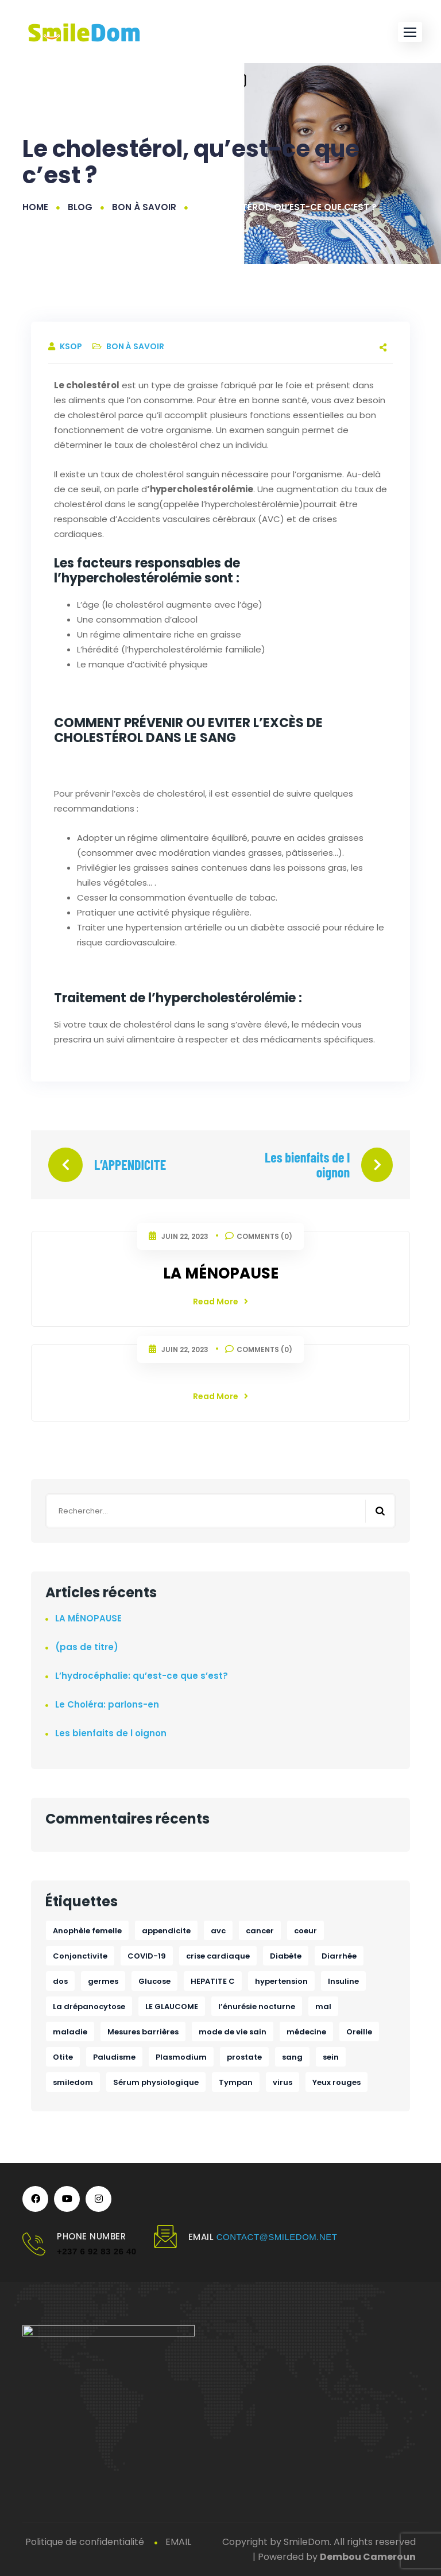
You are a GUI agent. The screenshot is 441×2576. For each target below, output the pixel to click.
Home (35, 207)
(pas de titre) (86, 1647)
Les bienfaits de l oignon (307, 1164)
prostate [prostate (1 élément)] (244, 2057)
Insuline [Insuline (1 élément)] (343, 1981)
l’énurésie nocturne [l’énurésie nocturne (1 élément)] (256, 2006)
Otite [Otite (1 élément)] (63, 2057)
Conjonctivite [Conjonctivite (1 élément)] (80, 1956)
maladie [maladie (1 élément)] (70, 2031)
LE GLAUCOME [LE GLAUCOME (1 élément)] (171, 2006)
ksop (72, 346)
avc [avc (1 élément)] (218, 1930)
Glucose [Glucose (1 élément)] (154, 1981)
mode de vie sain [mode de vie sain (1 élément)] (232, 2031)
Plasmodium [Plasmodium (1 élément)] (181, 2057)
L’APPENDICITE (130, 1164)
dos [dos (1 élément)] (60, 1981)
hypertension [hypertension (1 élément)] (281, 1981)
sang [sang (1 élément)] (292, 2057)
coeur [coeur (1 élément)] (305, 1930)
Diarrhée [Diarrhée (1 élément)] (339, 1956)
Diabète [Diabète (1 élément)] (285, 1956)
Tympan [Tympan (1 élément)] (236, 2082)
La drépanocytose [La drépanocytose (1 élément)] (89, 2006)
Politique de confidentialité (84, 2541)
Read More (220, 1301)
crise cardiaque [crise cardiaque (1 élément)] (218, 1956)
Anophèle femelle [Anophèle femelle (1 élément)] (87, 1930)
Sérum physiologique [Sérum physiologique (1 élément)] (156, 2082)
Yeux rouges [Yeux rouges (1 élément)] (336, 2082)
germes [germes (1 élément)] (103, 1981)
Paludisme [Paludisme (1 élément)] (114, 2057)
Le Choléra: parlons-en (107, 1704)
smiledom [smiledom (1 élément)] (73, 2082)
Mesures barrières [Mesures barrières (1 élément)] (143, 2031)
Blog (80, 207)
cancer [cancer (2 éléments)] (260, 1930)
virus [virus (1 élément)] (282, 2082)
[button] (410, 32)
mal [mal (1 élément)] (323, 2006)
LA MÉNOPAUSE (220, 1273)
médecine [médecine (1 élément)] (306, 2031)
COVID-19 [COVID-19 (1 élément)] (146, 1956)
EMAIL (178, 2541)
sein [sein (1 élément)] (331, 2057)
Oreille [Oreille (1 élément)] (359, 2031)
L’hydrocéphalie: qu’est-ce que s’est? (141, 1676)
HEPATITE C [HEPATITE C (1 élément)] (213, 1981)
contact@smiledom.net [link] (277, 2237)
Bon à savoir (144, 207)
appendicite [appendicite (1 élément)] (166, 1930)
